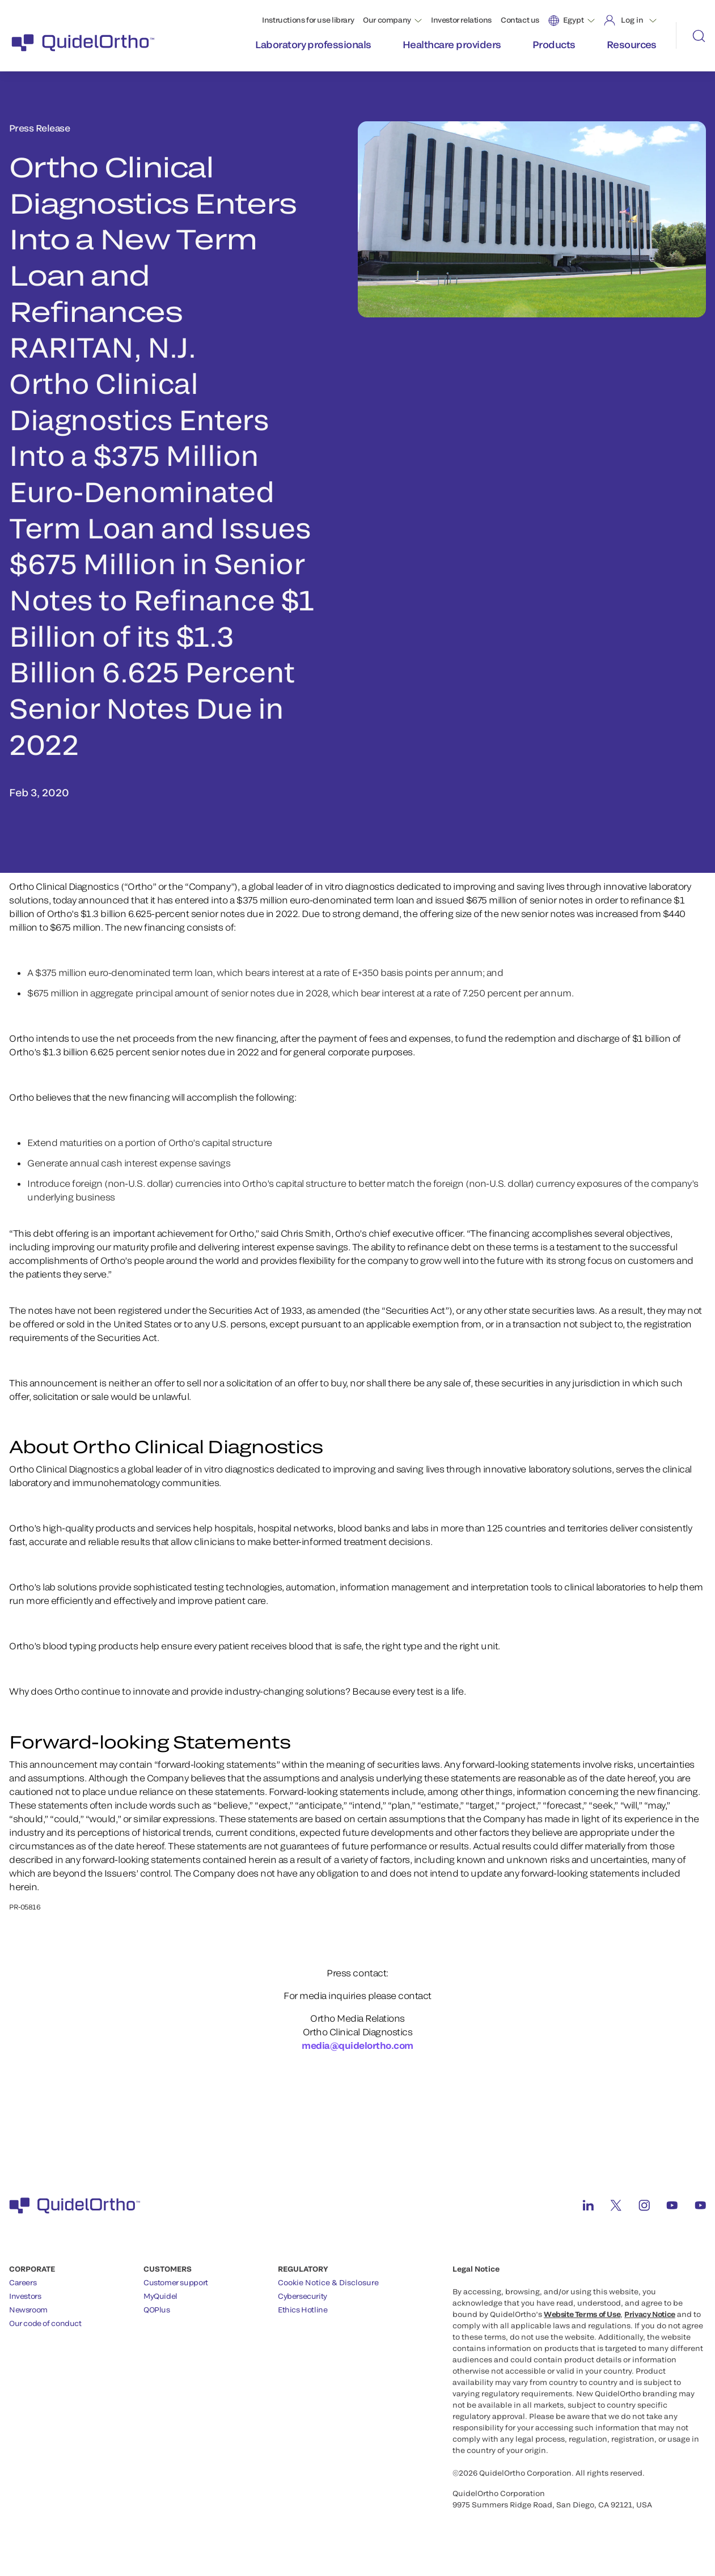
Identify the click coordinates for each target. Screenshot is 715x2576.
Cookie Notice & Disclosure (328, 2282)
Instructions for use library (308, 19)
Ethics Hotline (303, 2309)
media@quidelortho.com (357, 2045)
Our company (387, 19)
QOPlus (156, 2309)
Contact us (520, 19)
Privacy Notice (649, 2314)
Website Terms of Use (582, 2314)
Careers (22, 2282)
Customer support (175, 2282)
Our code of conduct (45, 2323)
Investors (25, 2296)
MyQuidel (160, 2296)
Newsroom (28, 2309)
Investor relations (461, 19)
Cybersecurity (302, 2296)
